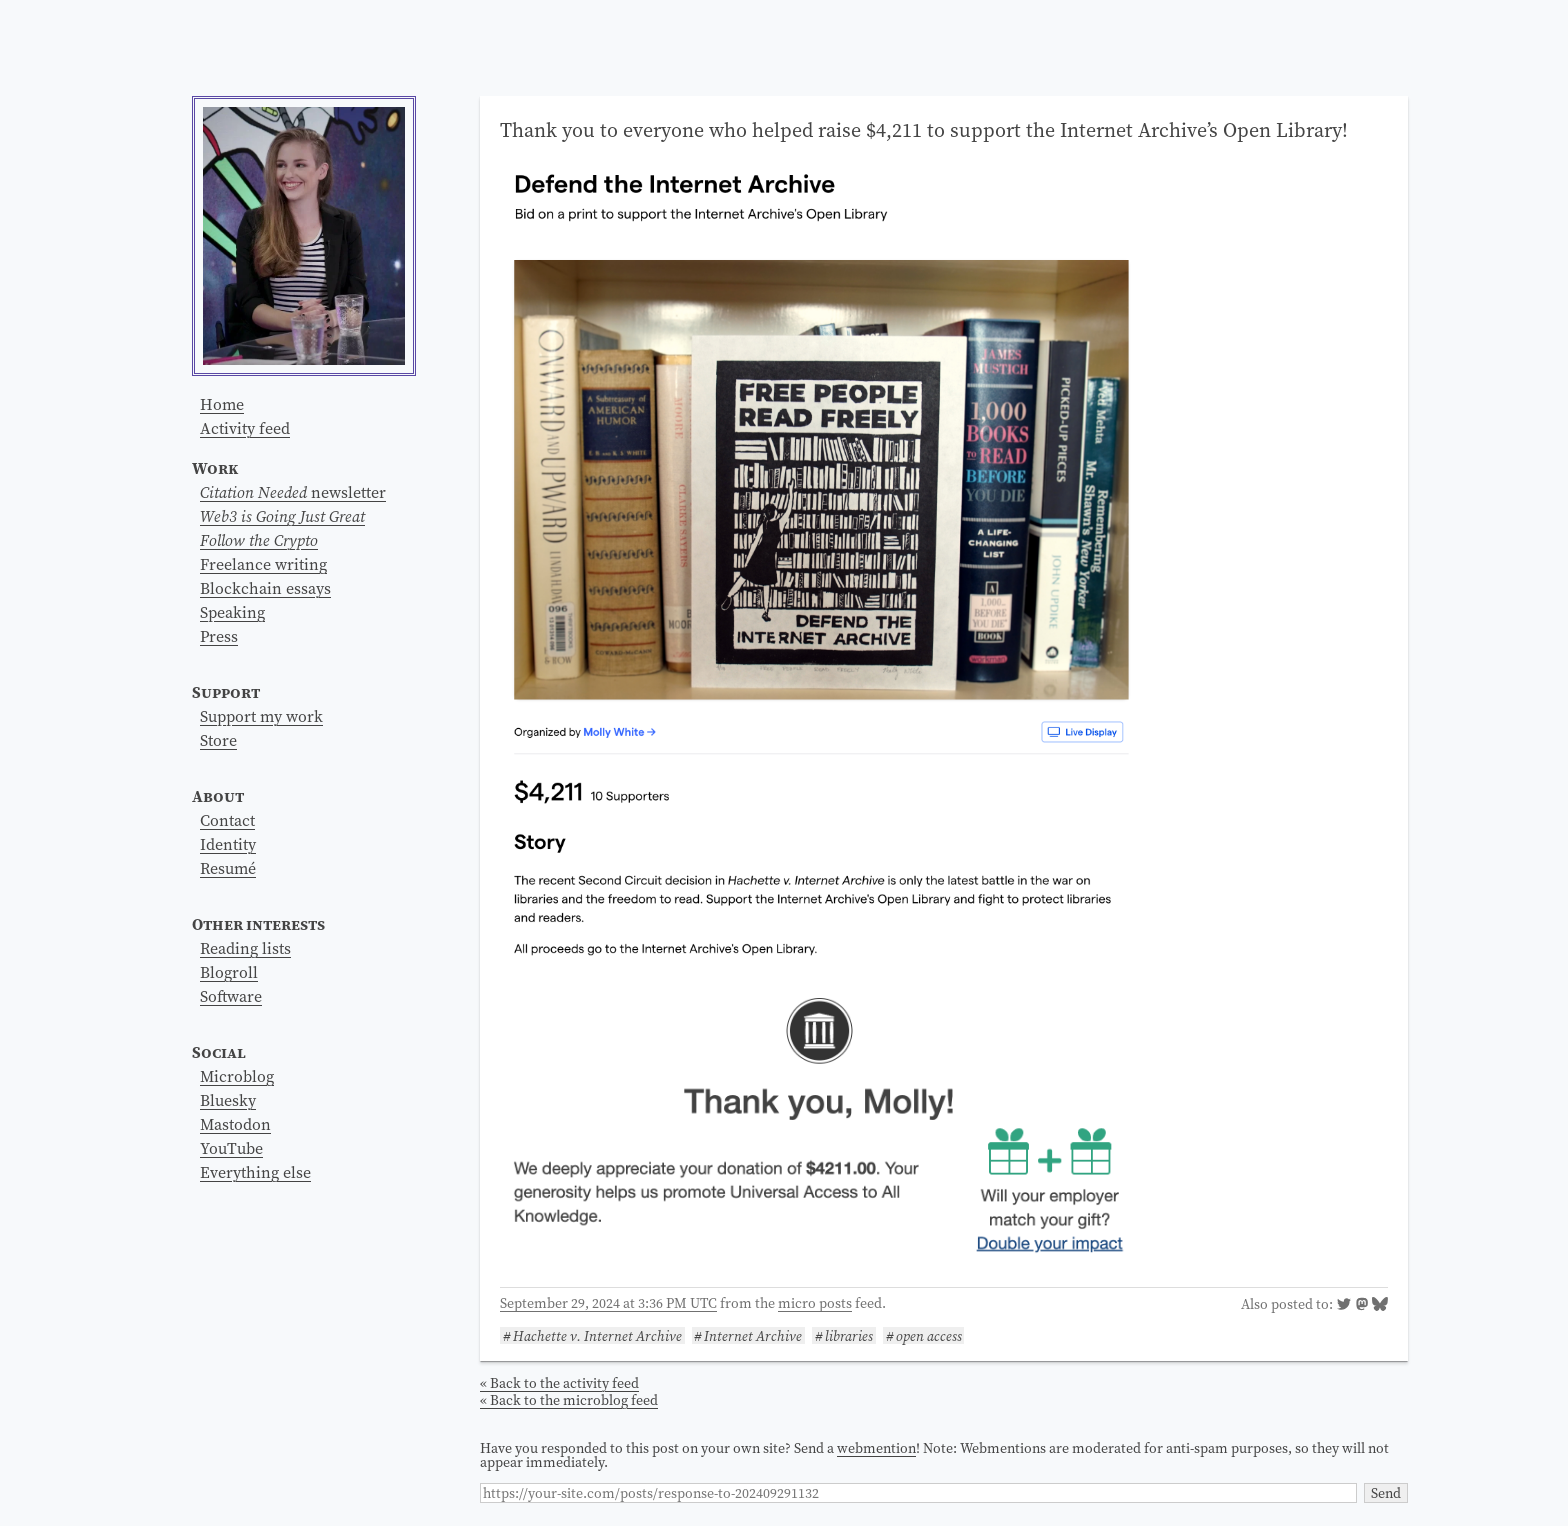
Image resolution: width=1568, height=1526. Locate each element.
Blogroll (229, 972)
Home (222, 404)
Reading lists (245, 948)
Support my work (261, 716)
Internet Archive (753, 1335)
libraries (849, 1335)
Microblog (237, 1076)
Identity (228, 844)
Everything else (255, 1172)
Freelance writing (263, 564)
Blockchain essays (265, 588)
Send (1386, 1493)
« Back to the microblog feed (569, 1400)
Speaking (232, 612)
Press (219, 636)
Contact (227, 820)
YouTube (231, 1148)
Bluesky (228, 1100)
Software (231, 996)
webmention (876, 1448)
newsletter (293, 492)
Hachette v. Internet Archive (597, 1335)
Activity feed (245, 428)
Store (218, 740)
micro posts (815, 1303)
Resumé (228, 868)
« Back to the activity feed (559, 1383)
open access (929, 1335)
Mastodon (235, 1124)
